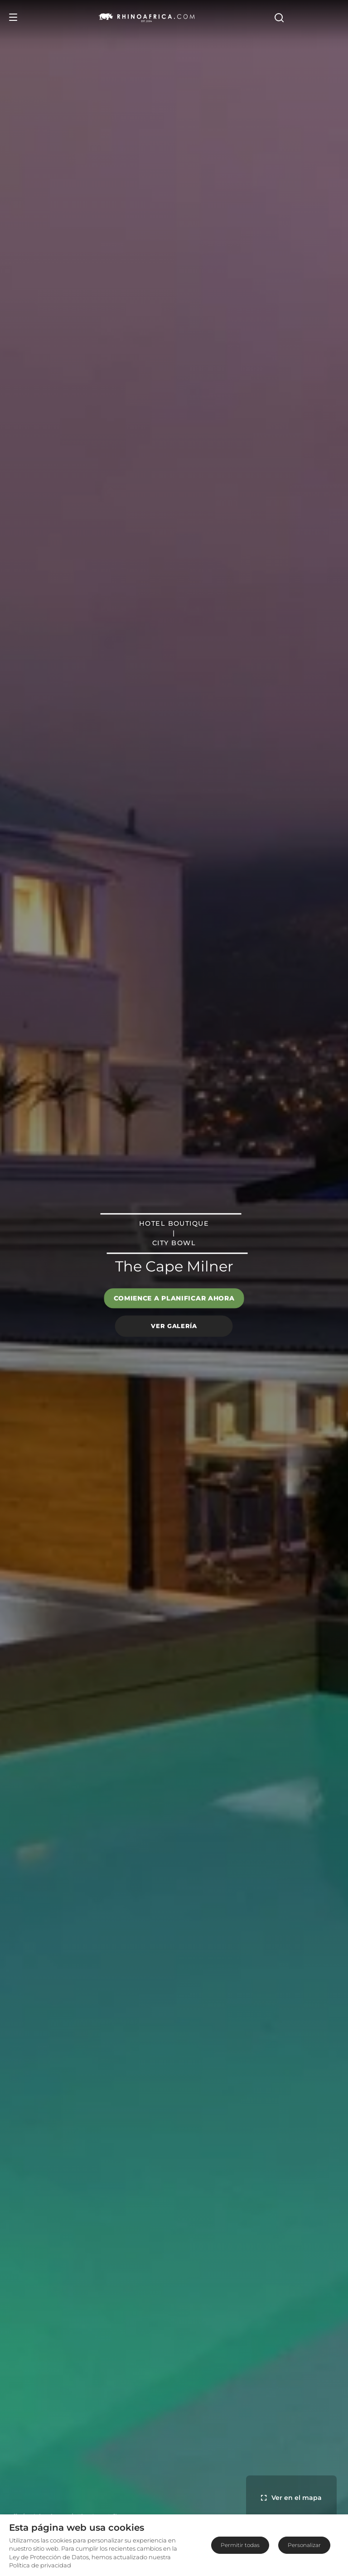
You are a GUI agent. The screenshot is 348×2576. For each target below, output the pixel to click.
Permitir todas (240, 2545)
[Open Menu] (13, 17)
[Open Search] (333, 17)
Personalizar (304, 2545)
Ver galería (174, 1326)
